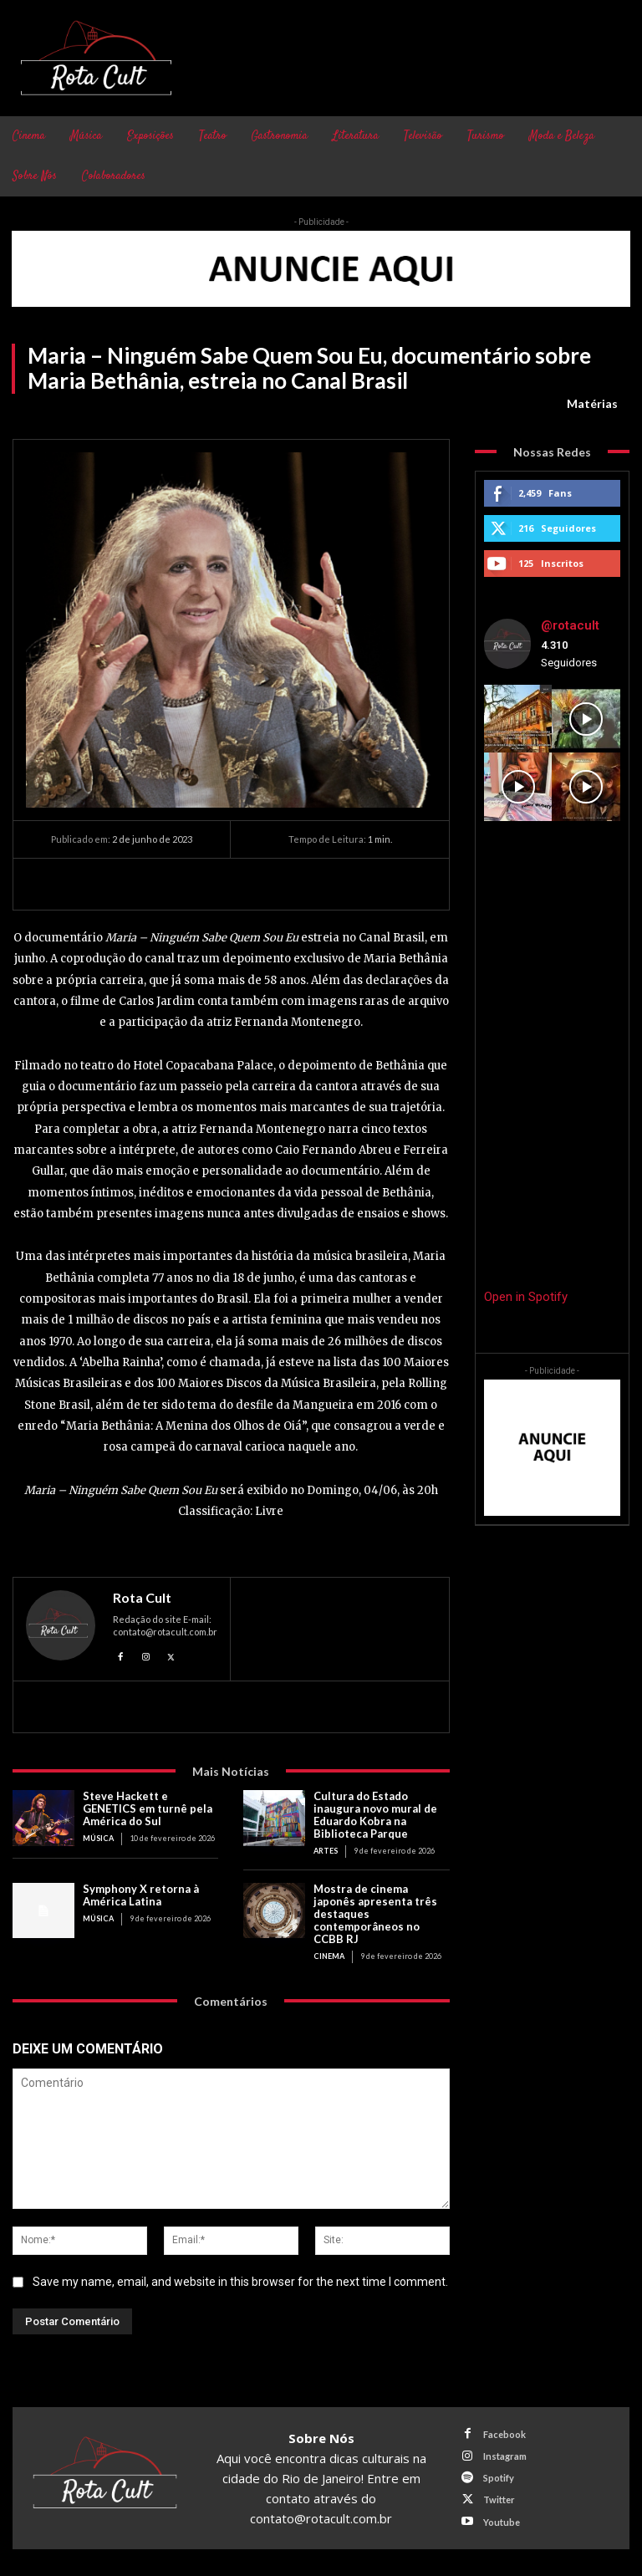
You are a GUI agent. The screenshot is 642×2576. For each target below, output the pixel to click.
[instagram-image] (518, 719)
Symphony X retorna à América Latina (141, 1895)
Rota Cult (142, 1597)
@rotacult (570, 625)
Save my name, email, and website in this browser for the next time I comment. (240, 2281)
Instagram (505, 2456)
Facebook (504, 2433)
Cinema (328, 1955)
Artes (325, 1850)
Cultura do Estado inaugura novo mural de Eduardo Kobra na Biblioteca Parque (375, 1814)
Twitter (499, 2499)
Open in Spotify (526, 1296)
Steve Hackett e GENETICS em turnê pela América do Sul (147, 1808)
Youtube (501, 2521)
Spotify (498, 2477)
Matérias (592, 403)
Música (98, 1838)
